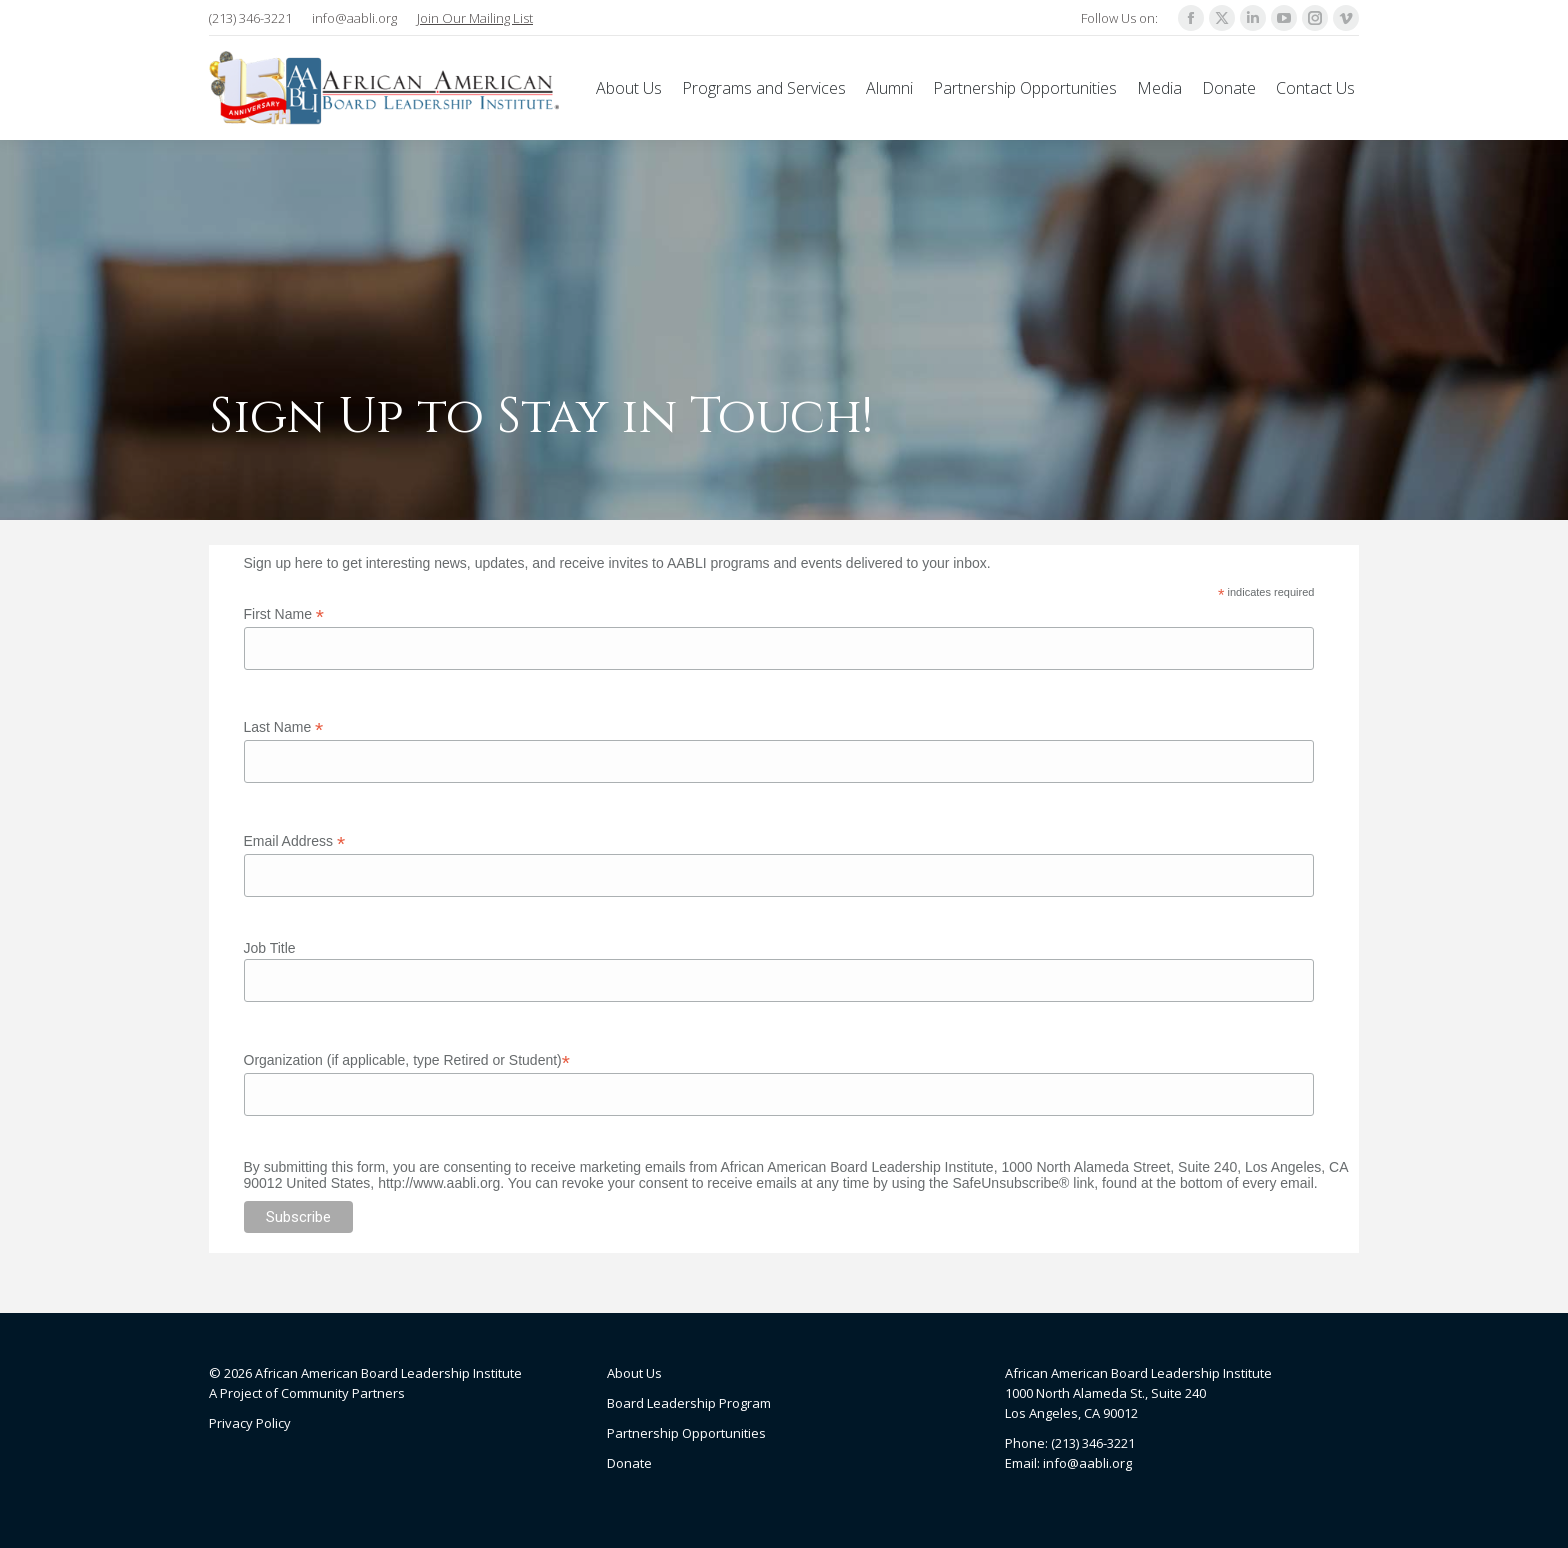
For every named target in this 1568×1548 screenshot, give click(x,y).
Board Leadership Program (689, 1403)
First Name (284, 614)
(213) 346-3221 (250, 18)
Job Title (270, 948)
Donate (629, 1463)
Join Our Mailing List (475, 18)
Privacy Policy (250, 1423)
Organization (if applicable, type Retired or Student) (407, 1060)
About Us (634, 1373)
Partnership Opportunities (686, 1433)
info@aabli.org (354, 18)
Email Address (295, 841)
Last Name (284, 727)
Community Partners (343, 1393)
